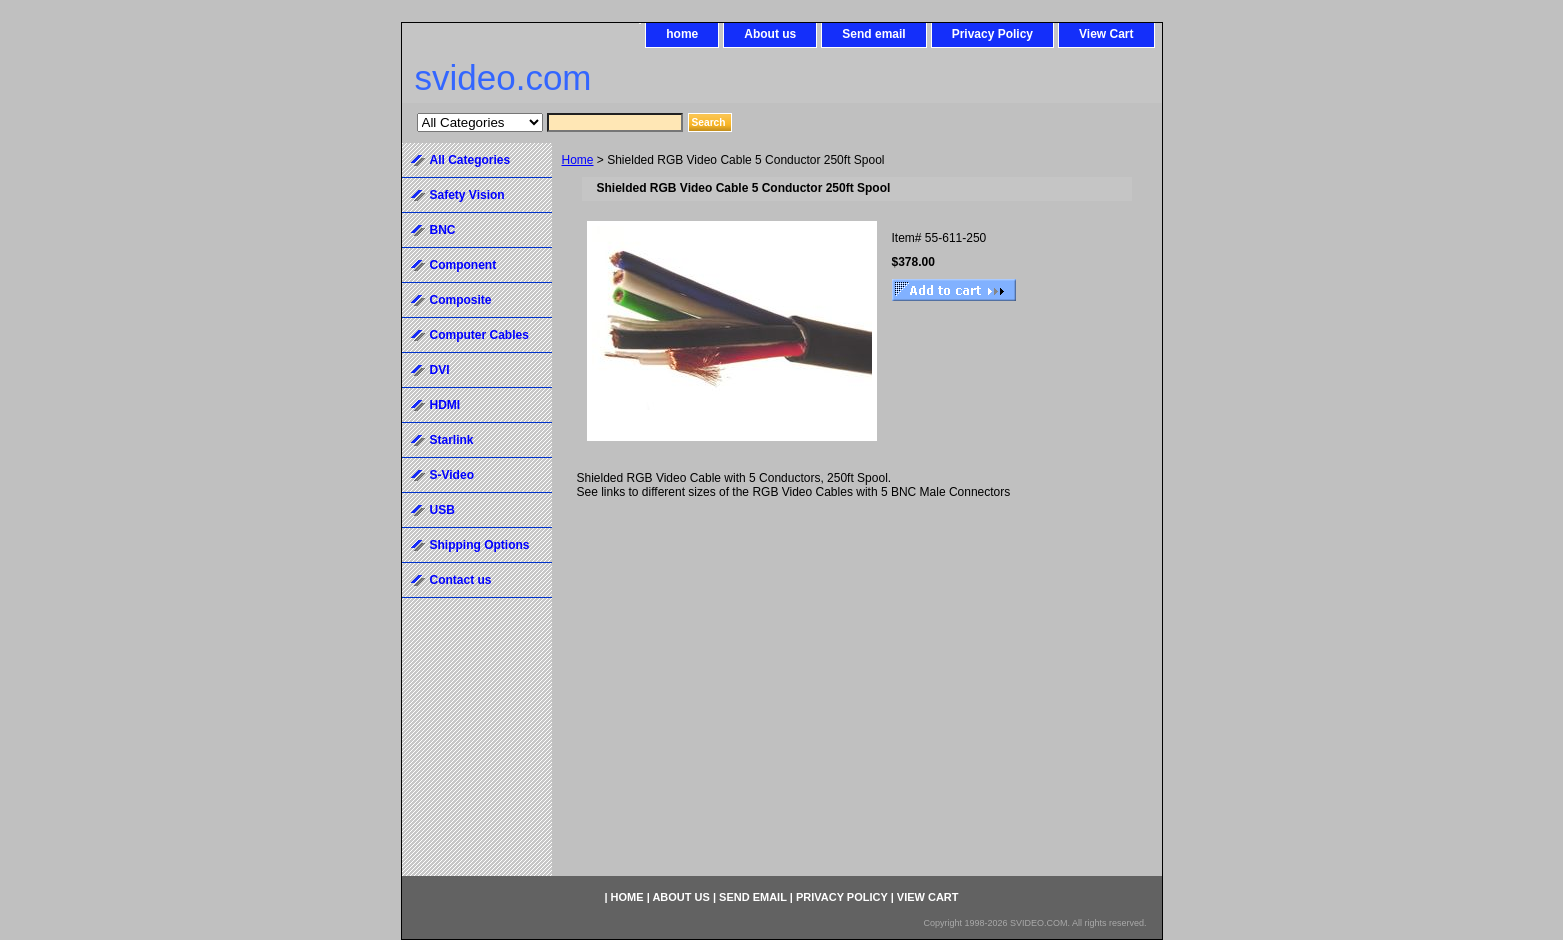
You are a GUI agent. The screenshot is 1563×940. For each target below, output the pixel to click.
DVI (440, 370)
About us (770, 34)
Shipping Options (480, 545)
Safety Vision (467, 195)
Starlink (452, 440)
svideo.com (503, 77)
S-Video (452, 475)
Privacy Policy (992, 34)
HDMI (445, 405)
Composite (461, 300)
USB (442, 510)
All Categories (470, 160)
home (682, 34)
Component (463, 265)
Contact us (461, 580)
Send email (873, 34)
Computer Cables (479, 335)
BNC (443, 230)
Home (578, 160)
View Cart (1106, 34)
